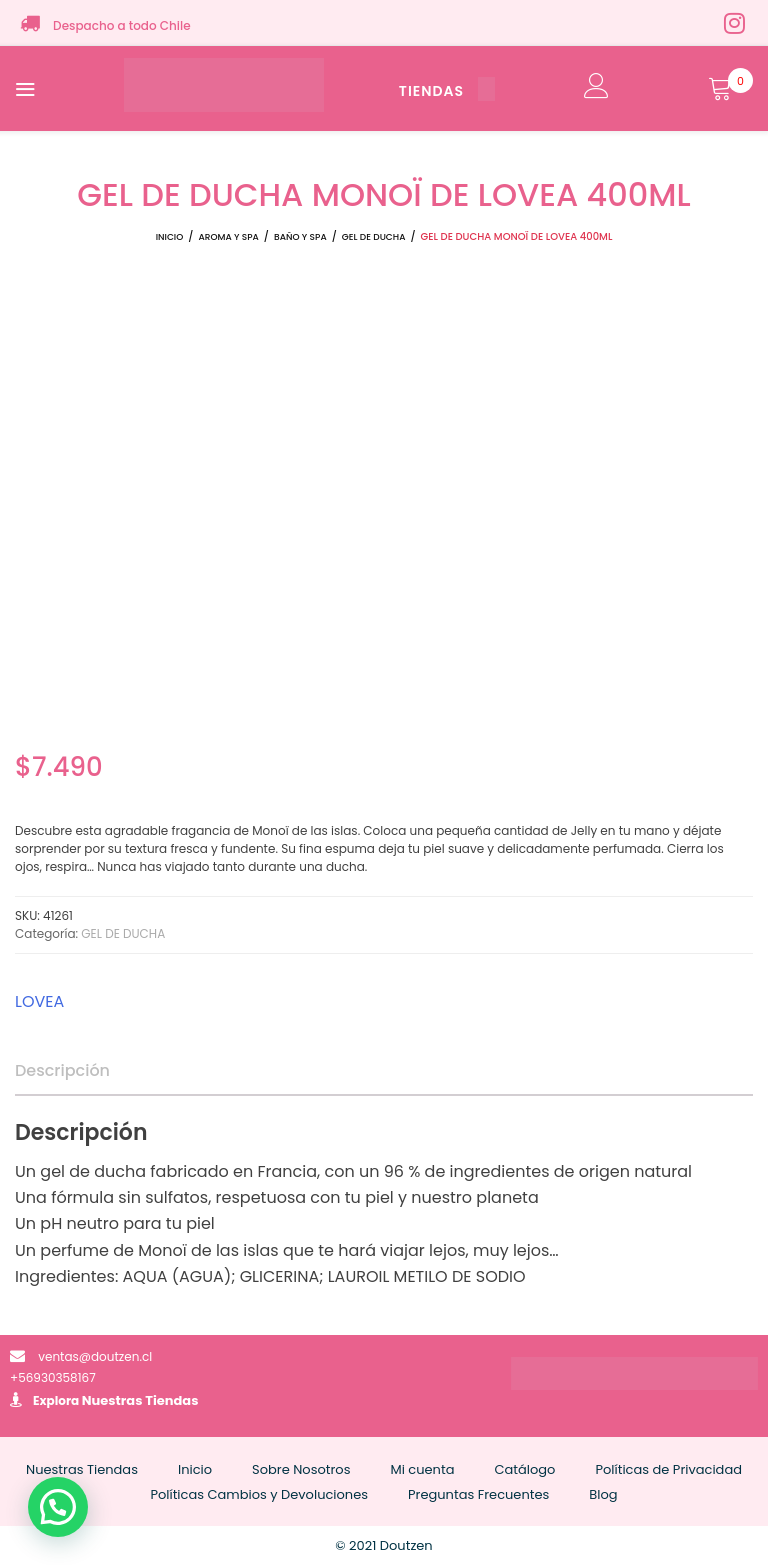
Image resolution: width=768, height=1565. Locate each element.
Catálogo (524, 1469)
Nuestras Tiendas (140, 1400)
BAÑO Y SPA (300, 237)
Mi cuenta (422, 1469)
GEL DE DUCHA (374, 237)
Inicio (170, 237)
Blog (603, 1494)
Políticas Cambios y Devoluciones (259, 1494)
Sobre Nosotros (301, 1469)
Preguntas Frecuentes (478, 1494)
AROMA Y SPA (228, 237)
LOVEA (39, 1001)
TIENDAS (447, 91)
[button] (58, 1507)
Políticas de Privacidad (668, 1469)
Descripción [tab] (62, 1070)
